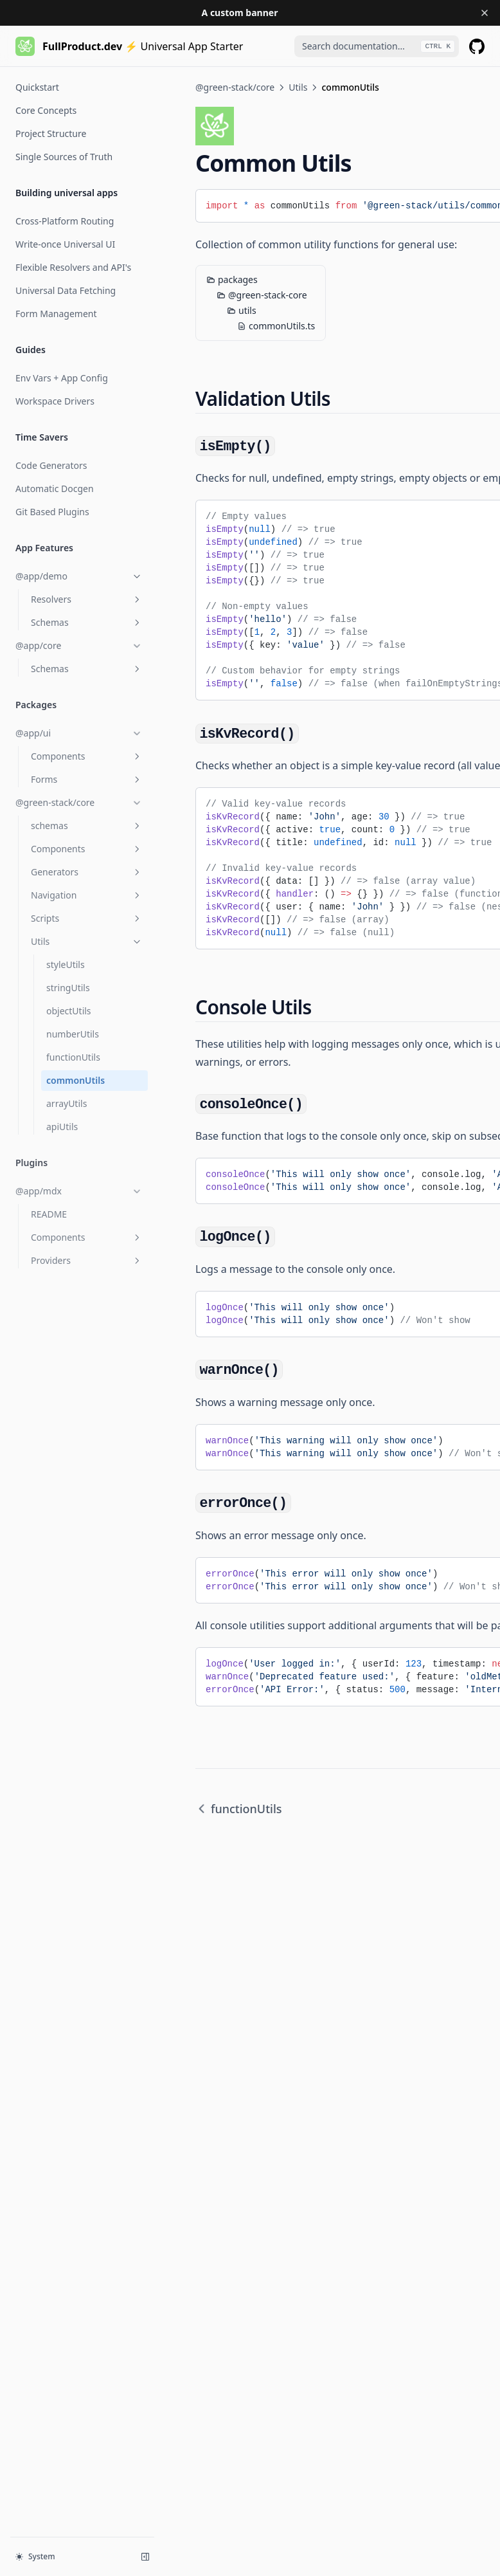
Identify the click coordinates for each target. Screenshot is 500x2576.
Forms (87, 779)
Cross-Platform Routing (64, 221)
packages (232, 279)
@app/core (79, 645)
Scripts (87, 918)
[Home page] (129, 46)
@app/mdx (79, 1191)
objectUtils (68, 1011)
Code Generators (51, 465)
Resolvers (87, 599)
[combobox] (376, 46)
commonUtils (75, 1080)
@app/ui (79, 733)
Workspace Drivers (54, 401)
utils (241, 310)
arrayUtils (66, 1103)
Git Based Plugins (52, 512)
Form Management (56, 313)
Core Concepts (45, 110)
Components (87, 756)
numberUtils (72, 1034)
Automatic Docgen (54, 488)
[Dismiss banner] (484, 13)
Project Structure (50, 133)
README (49, 1214)
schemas (87, 825)
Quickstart (37, 87)
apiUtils (62, 1126)
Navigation (87, 895)
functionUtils (73, 1057)
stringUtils (68, 988)
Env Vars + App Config (61, 378)
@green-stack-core (262, 295)
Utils (87, 941)
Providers (87, 1260)
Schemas (87, 622)
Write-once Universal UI (65, 244)
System (35, 2556)
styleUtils (65, 964)
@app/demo (79, 576)
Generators (87, 872)
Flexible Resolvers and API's (73, 267)
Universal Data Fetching (65, 290)
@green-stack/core (79, 802)
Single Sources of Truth (63, 157)
